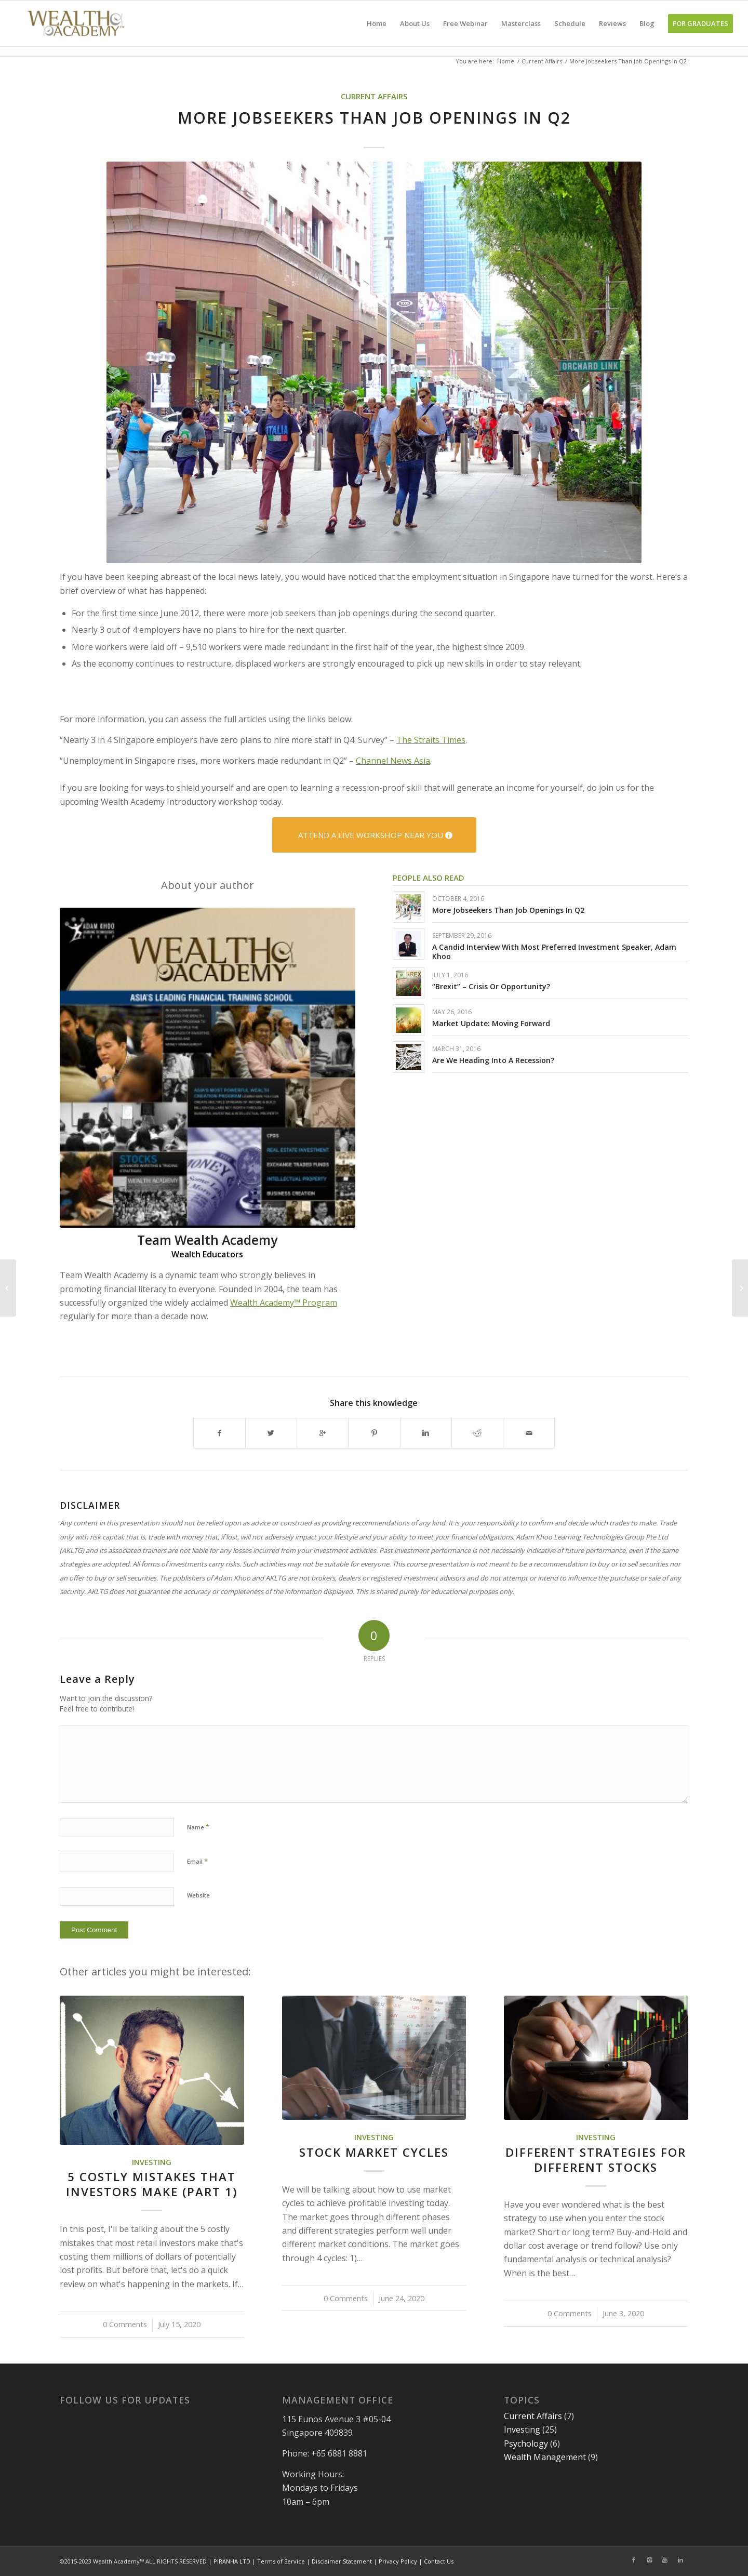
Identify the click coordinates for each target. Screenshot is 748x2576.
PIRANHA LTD (231, 2561)
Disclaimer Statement (342, 2561)
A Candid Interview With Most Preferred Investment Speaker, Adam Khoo (554, 951)
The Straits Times (430, 740)
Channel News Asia (393, 760)
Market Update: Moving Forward (491, 1023)
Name (198, 1826)
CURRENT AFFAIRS (374, 96)
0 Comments (125, 2324)
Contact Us (438, 2561)
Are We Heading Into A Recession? (493, 1060)
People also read (428, 877)
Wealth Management (545, 2457)
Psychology (526, 2443)
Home (505, 61)
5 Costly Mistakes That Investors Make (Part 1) (152, 2184)
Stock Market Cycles (374, 2152)
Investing (151, 2162)
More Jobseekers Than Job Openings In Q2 (508, 910)
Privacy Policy (398, 2561)
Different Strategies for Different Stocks (595, 2159)
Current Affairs (542, 61)
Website (198, 1895)
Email (197, 1861)
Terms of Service (281, 2561)
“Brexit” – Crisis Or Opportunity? (491, 986)
